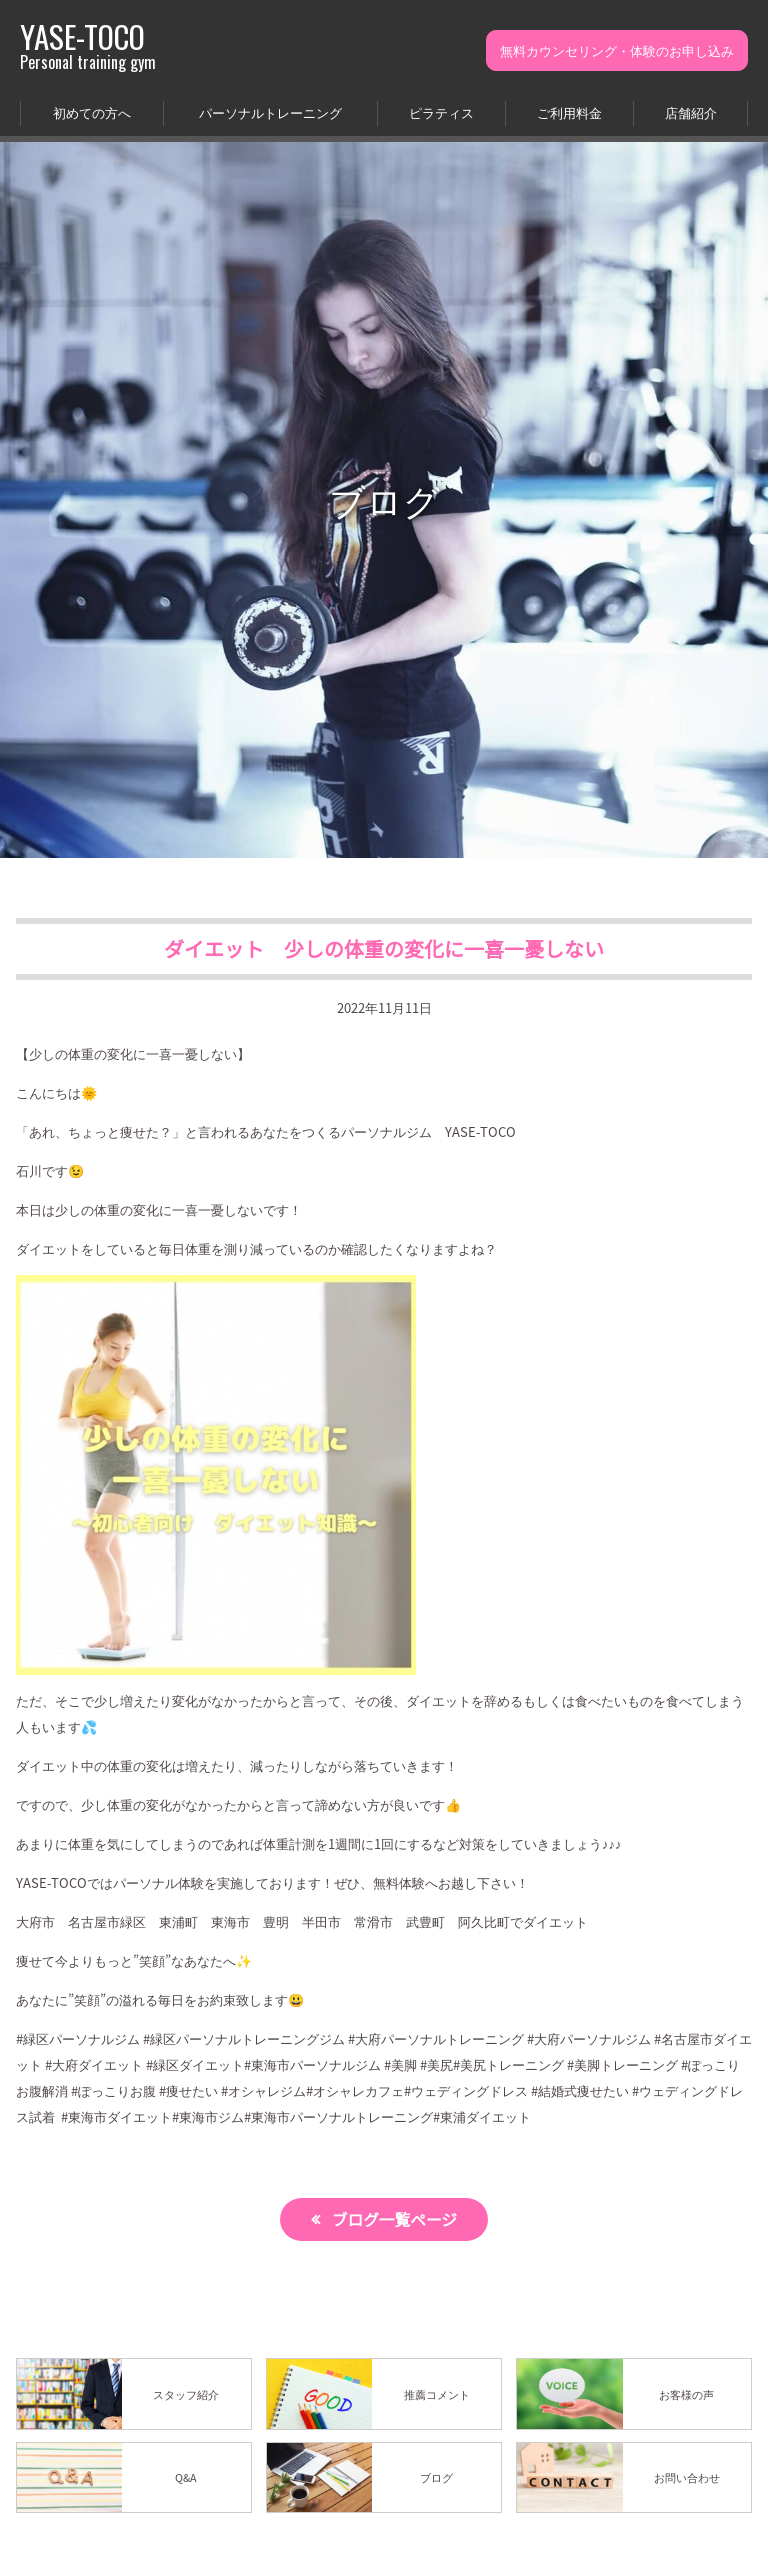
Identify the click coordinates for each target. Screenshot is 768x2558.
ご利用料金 (569, 112)
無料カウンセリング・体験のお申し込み (617, 50)
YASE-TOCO (88, 45)
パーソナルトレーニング (270, 112)
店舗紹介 (691, 112)
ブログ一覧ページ (395, 2219)
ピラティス (441, 112)
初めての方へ (92, 112)
